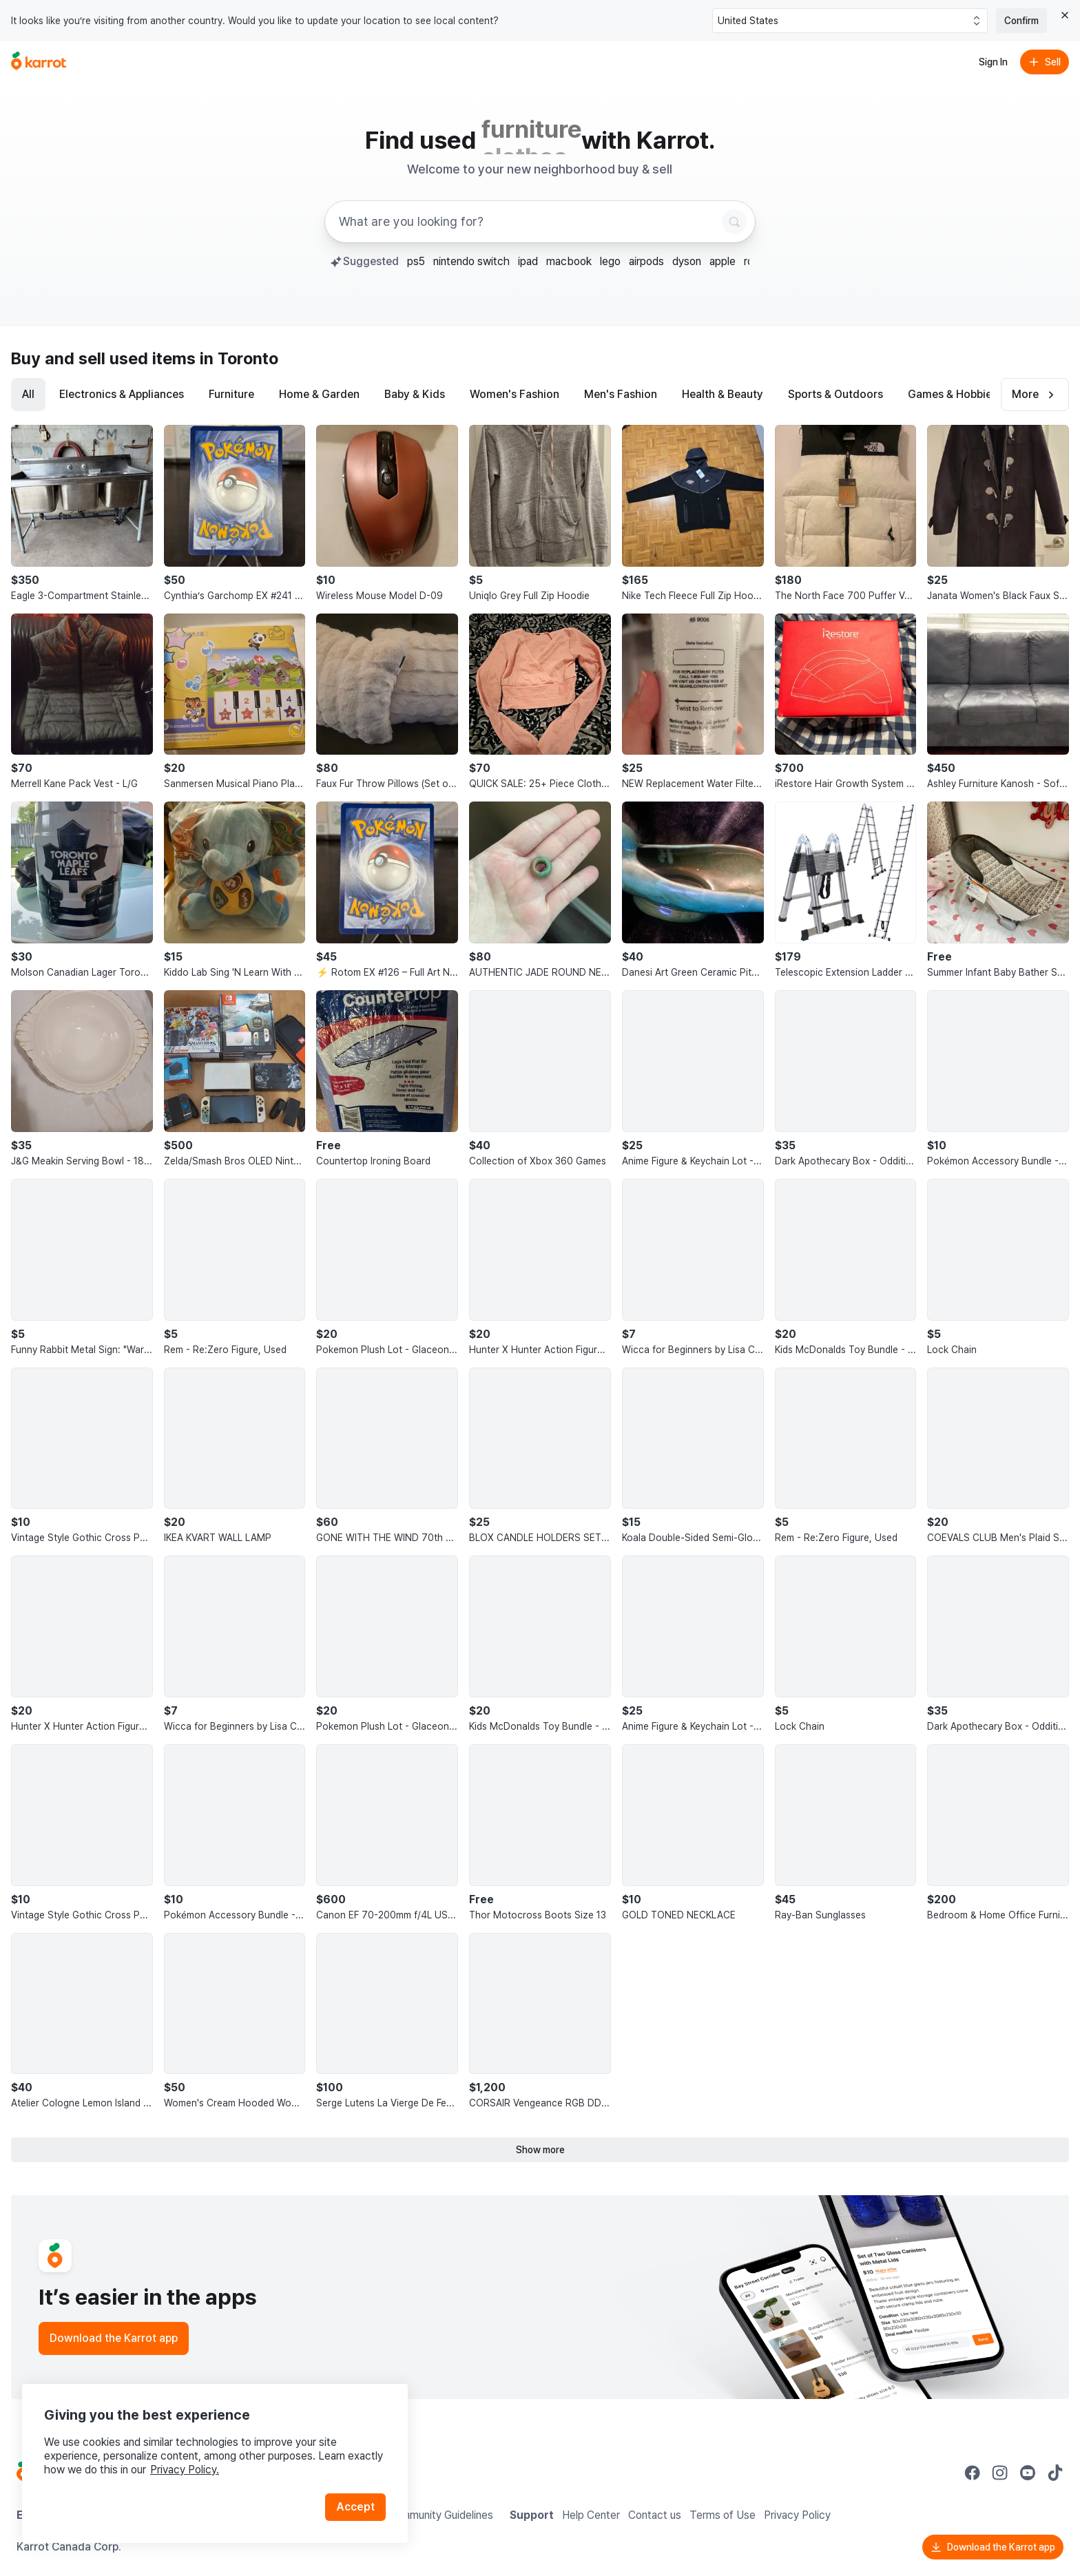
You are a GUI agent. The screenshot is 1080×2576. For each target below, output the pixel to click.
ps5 (416, 261)
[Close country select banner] (1064, 15)
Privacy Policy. (184, 2469)
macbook (569, 261)
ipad (528, 261)
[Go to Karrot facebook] (972, 2472)
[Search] (734, 221)
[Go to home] (38, 62)
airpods (646, 261)
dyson (686, 261)
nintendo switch (471, 261)
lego (610, 261)
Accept (355, 2506)
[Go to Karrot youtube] (1027, 2472)
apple (722, 261)
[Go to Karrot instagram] (1000, 2472)
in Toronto (239, 358)
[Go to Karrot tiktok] (1055, 2472)
